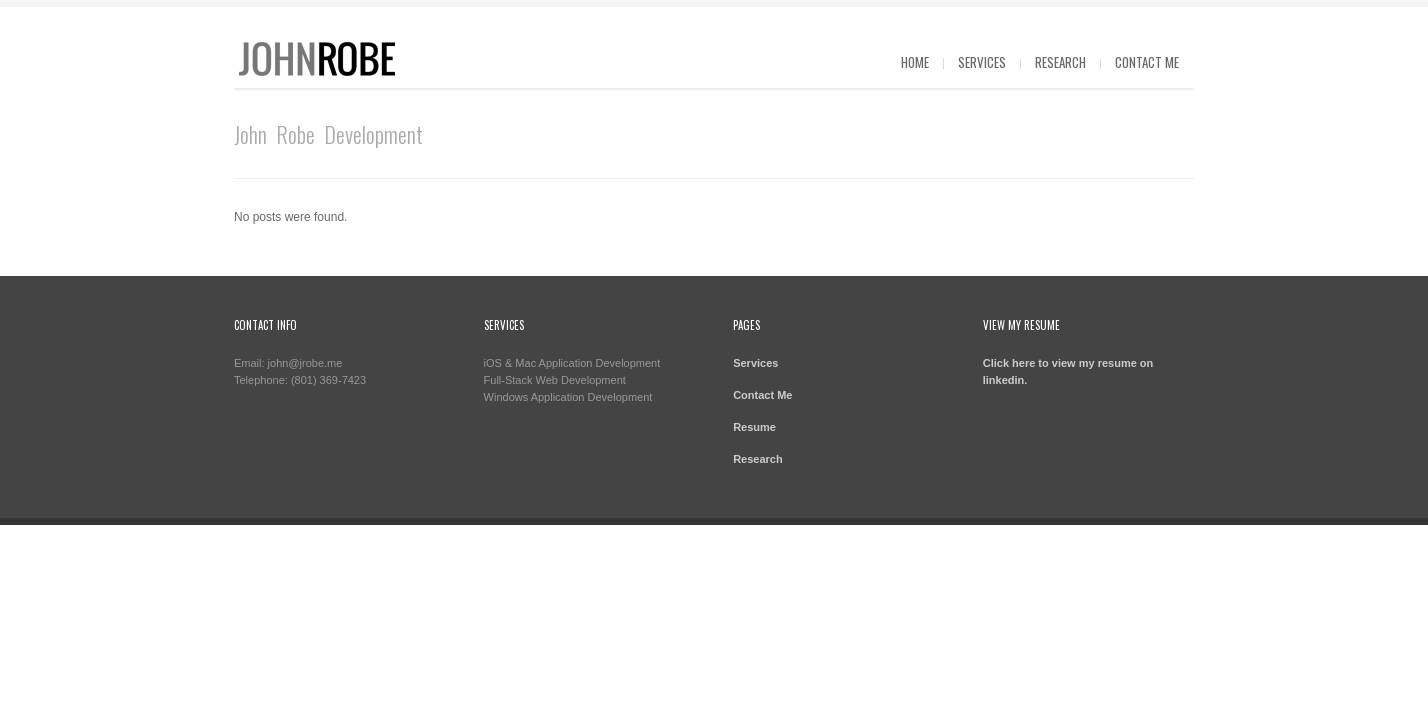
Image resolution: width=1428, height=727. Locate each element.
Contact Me (1147, 62)
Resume (754, 427)
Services (982, 62)
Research (1060, 62)
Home (915, 62)
